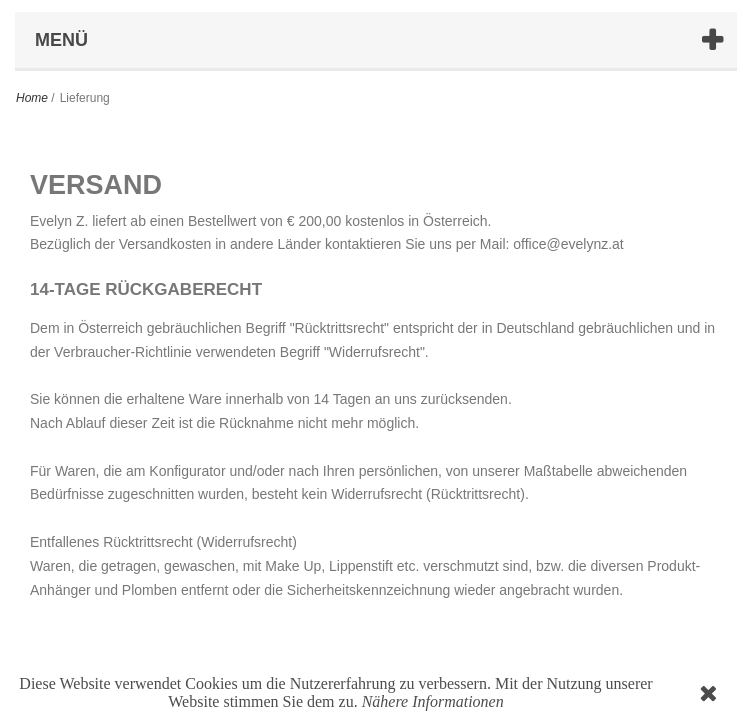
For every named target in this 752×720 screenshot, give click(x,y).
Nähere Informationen (433, 701)
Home (32, 98)
